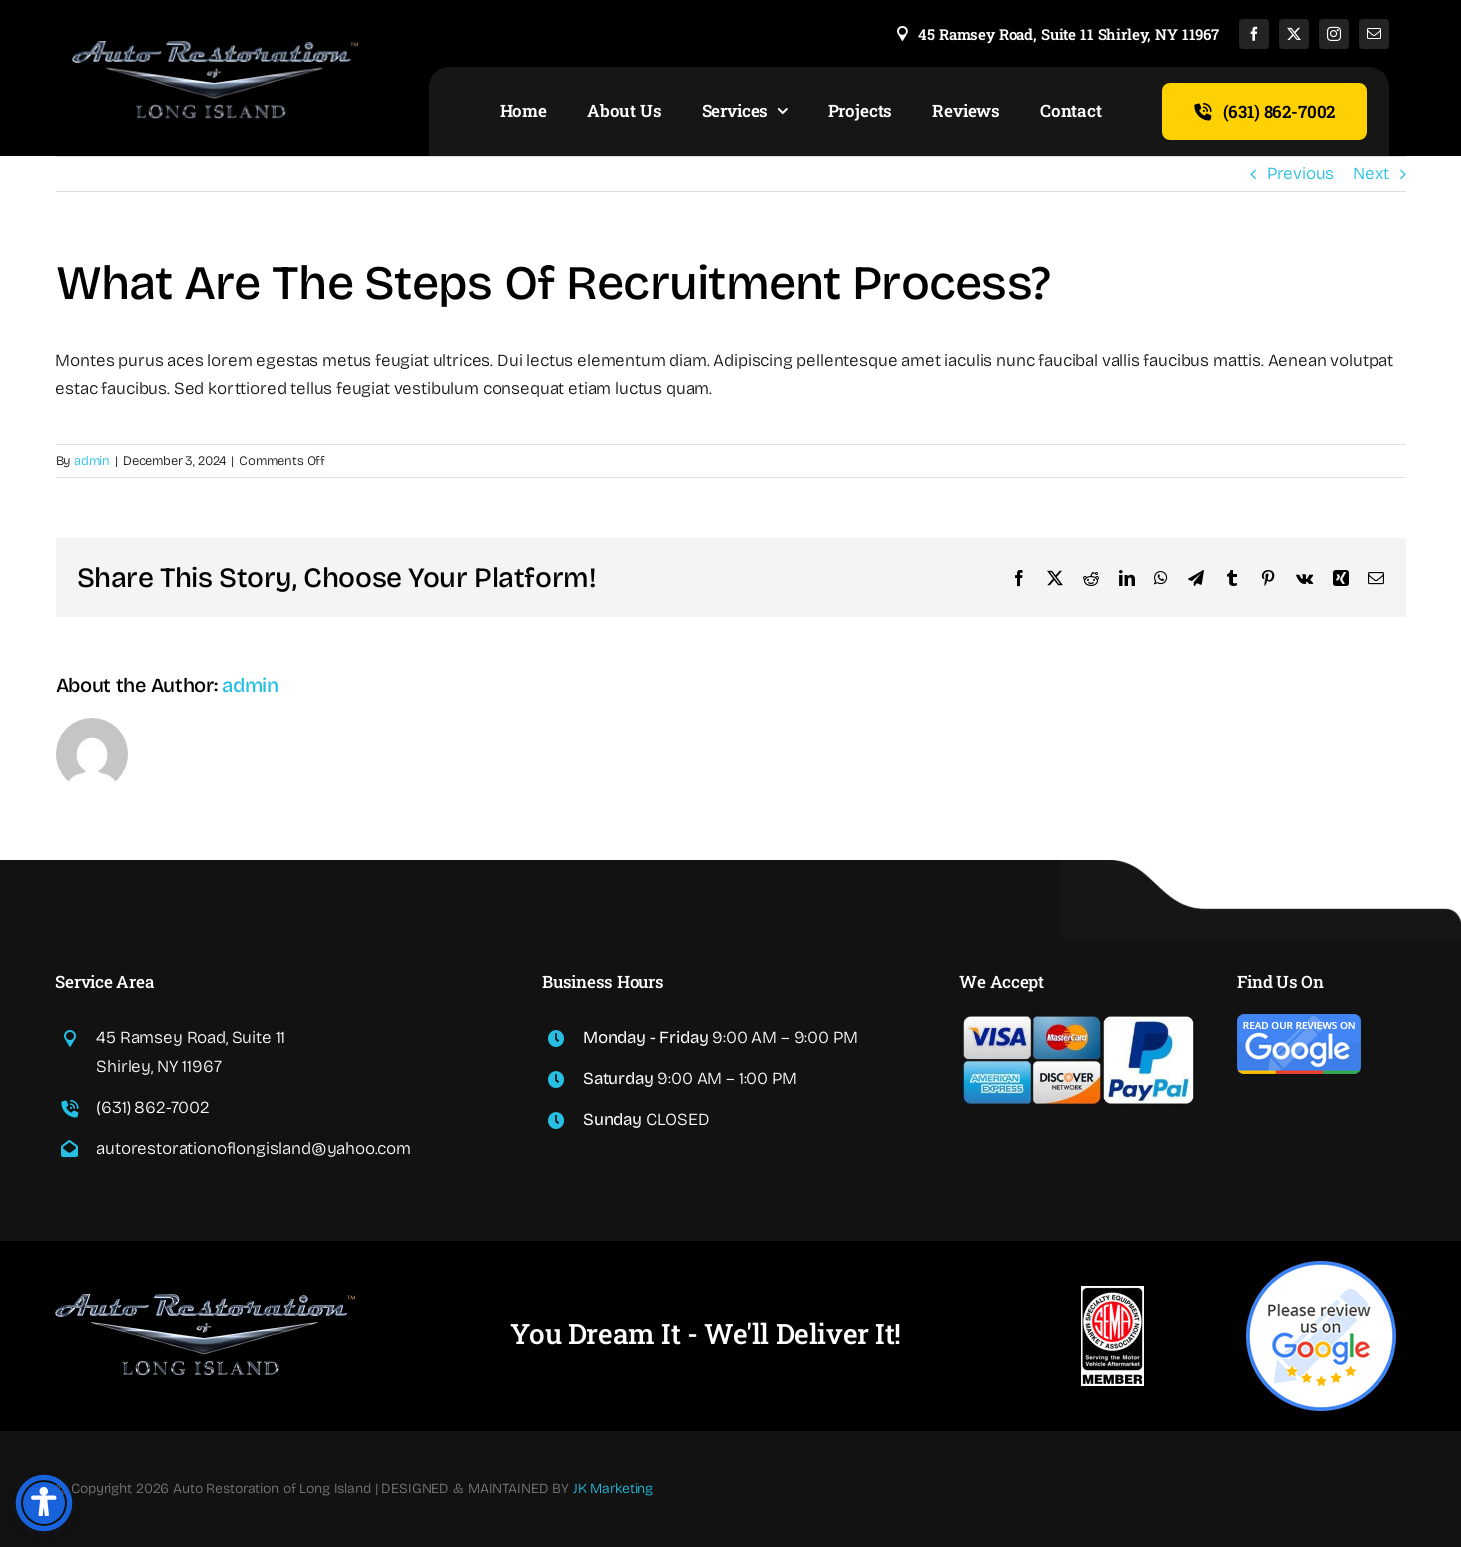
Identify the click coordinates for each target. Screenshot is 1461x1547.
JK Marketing (613, 1488)
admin (92, 461)
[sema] (1112, 1294)
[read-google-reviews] (1299, 1022)
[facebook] (1254, 34)
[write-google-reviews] (1321, 1269)
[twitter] (1294, 34)
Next (1370, 173)
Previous (1301, 173)
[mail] (1374, 34)
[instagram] (1334, 34)
